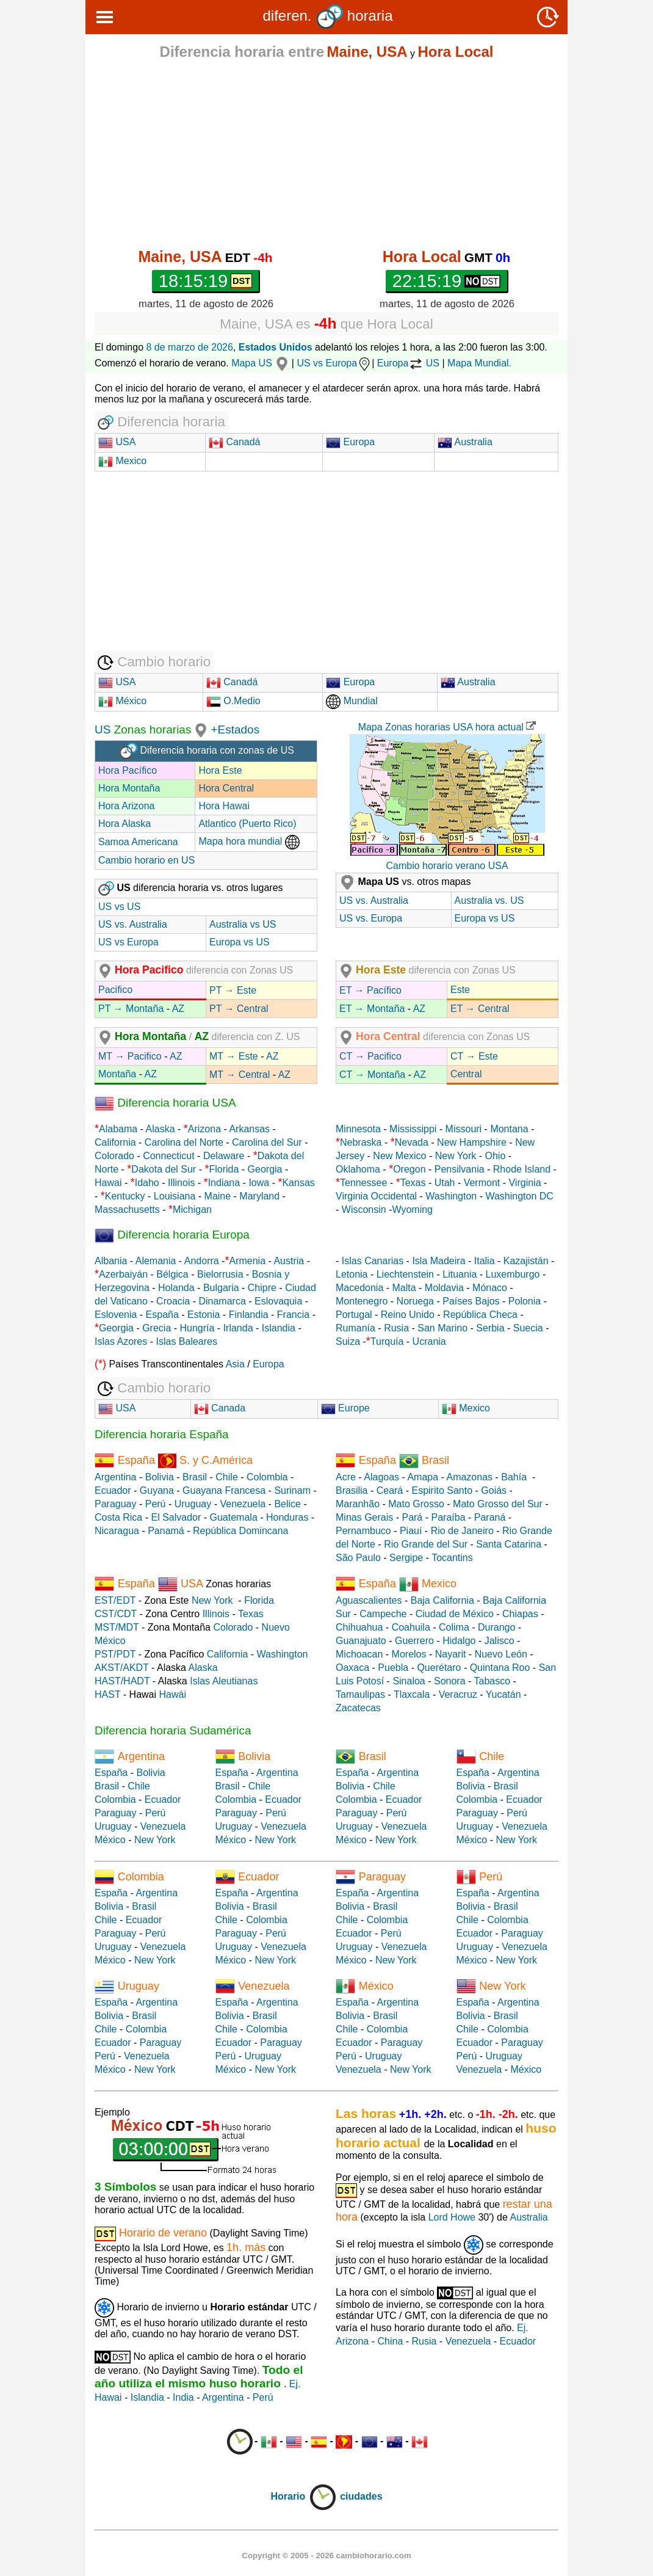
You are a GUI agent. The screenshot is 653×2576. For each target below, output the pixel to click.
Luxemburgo (513, 1274)
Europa (350, 442)
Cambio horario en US (146, 860)
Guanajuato (361, 1640)
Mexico (122, 461)
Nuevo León (501, 1654)
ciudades (361, 2496)
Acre (346, 1477)
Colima (454, 1627)
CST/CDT (116, 1614)
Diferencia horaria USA (165, 1102)
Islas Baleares (186, 1341)
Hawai (108, 1182)
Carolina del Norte (182, 1142)
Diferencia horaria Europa (172, 1234)
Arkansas (249, 1129)
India (183, 2397)
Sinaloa (408, 1681)
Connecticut (169, 1156)
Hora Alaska (124, 823)
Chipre (262, 1288)
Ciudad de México (455, 1614)
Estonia (203, 1314)
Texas (413, 1182)
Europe (345, 1408)
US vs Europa (334, 363)
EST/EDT (115, 1600)
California (115, 1142)
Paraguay (116, 1504)
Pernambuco (363, 1531)
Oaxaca (352, 1667)
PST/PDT (115, 1654)
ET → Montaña (372, 1008)
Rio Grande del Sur (425, 1544)
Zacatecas (358, 1708)
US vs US (119, 906)
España (162, 1314)
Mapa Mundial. (479, 363)
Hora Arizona (126, 806)
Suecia (528, 1328)
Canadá (235, 442)
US (102, 729)
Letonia (352, 1274)
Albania (111, 1261)
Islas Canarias (372, 1261)
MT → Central (239, 1074)
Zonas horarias (150, 729)
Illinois (181, 1182)
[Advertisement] (326, 153)
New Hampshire (472, 1142)
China (390, 2341)
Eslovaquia (278, 1301)
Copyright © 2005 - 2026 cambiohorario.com (326, 2555)
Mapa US (261, 363)
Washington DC (519, 1196)
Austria (288, 1261)
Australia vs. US (489, 900)
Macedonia (359, 1288)
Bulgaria (221, 1288)
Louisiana (175, 1196)
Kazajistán (526, 1261)
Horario (303, 2496)
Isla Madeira (438, 1261)
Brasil (194, 1477)
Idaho (147, 1182)
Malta (404, 1288)
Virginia (524, 1182)
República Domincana (241, 1531)
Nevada (411, 1142)
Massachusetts (127, 1209)
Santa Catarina (508, 1544)
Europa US (408, 363)
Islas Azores (121, 1341)
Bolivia (159, 1477)
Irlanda (238, 1328)
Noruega (415, 1301)
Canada (220, 1408)
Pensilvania (460, 1169)
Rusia (396, 1328)
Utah (445, 1182)
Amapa (422, 1477)
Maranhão (358, 1504)
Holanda (176, 1288)
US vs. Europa (370, 918)
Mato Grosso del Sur (498, 1504)
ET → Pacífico (370, 990)
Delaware (224, 1156)
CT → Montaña (372, 1074)
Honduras (287, 1517)
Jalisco (499, 1640)
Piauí (411, 1531)
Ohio (495, 1156)
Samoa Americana (138, 842)
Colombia (267, 1477)
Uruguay (193, 1504)
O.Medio (233, 701)
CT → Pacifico (370, 1056)
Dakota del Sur (163, 1169)
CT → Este (474, 1056)
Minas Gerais (364, 1517)
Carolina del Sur (267, 1142)
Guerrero (414, 1640)
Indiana (224, 1182)
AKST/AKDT (122, 1667)
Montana (509, 1129)
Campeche (382, 1614)
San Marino (442, 1328)
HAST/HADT (122, 1681)
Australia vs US (242, 924)
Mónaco (489, 1288)
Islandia (278, 1328)
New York (456, 1156)
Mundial (351, 701)
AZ (178, 1008)
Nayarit (450, 1654)
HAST (107, 1694)
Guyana (157, 1490)
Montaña (117, 1074)
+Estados (235, 729)
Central (466, 1074)
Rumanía (355, 1328)
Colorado (114, 1156)
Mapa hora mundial (248, 841)
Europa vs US (239, 942)
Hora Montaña (129, 788)
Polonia (524, 1301)
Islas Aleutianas (224, 1681)
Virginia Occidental (376, 1196)
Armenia (247, 1261)
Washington (451, 1196)
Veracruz (458, 1694)
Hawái (172, 1694)
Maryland (259, 1196)
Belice (287, 1504)
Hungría (197, 1328)
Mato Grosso (416, 1504)
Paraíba (448, 1517)
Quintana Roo (500, 1667)
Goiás (494, 1490)
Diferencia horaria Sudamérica (173, 1730)
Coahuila (411, 1627)
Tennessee (363, 1182)
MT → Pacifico (130, 1056)
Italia (484, 1261)
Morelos (409, 1654)
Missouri (464, 1129)
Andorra (201, 1261)
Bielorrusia (220, 1274)
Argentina (116, 1477)
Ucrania (429, 1341)
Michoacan (359, 1654)
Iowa (258, 1182)
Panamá (166, 1531)
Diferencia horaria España (162, 1434)
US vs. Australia (132, 924)
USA (124, 442)
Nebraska (360, 1142)
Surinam (292, 1490)
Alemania (155, 1261)
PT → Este (232, 990)
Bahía (514, 1477)
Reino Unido (408, 1314)
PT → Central (239, 1008)
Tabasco (492, 1681)
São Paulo (358, 1557)
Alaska (160, 1129)
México (122, 701)
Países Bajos (470, 1301)
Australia (465, 442)
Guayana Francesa (223, 1490)
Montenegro (362, 1301)
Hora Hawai (224, 806)
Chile (226, 1477)
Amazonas (469, 1477)
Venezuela (242, 1504)
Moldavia (444, 1288)
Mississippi (412, 1129)
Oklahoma (358, 1169)
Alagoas (381, 1477)
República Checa (480, 1314)
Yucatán (503, 1694)
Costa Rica (118, 1517)
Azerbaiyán (123, 1274)
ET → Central (480, 1008)
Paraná (490, 1517)
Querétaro (439, 1667)
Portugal (354, 1314)
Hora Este (220, 770)
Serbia (490, 1328)
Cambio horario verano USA (447, 865)
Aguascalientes (369, 1600)
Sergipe (406, 1557)
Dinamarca (221, 1301)
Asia (235, 1364)
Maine (217, 1196)
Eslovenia (116, 1314)
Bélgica (172, 1274)
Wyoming (412, 1209)
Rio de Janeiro (462, 1531)
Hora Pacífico (127, 770)
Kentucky (125, 1196)
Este (460, 989)
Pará (412, 1517)
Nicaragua (117, 1531)
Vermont (482, 1182)
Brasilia (351, 1490)
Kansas (298, 1182)
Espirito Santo (441, 1490)
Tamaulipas (360, 1694)
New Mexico (399, 1156)
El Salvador (176, 1517)
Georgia (265, 1169)
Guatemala (234, 1517)
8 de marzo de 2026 (189, 347)
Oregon (409, 1169)
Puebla (393, 1667)
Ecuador (113, 1490)
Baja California (442, 1600)
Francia (293, 1314)
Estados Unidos (275, 347)
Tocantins (452, 1557)
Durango (496, 1627)
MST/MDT (117, 1627)
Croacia (173, 1301)
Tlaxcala (412, 1694)
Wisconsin (364, 1209)
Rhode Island (521, 1169)
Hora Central (226, 788)
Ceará (390, 1490)
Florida (224, 1169)
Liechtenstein (405, 1274)
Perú (155, 1504)
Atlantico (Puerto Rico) (247, 823)
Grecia (156, 1328)
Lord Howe (451, 2217)
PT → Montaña (131, 1008)
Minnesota (358, 1129)
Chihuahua (359, 1627)
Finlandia (249, 1314)
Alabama (118, 1129)
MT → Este (233, 1056)
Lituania (459, 1274)
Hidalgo (458, 1640)
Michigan (192, 1209)
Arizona (204, 1129)
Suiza (348, 1341)
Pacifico (115, 989)
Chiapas (520, 1614)
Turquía (387, 1341)
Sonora (450, 1681)
